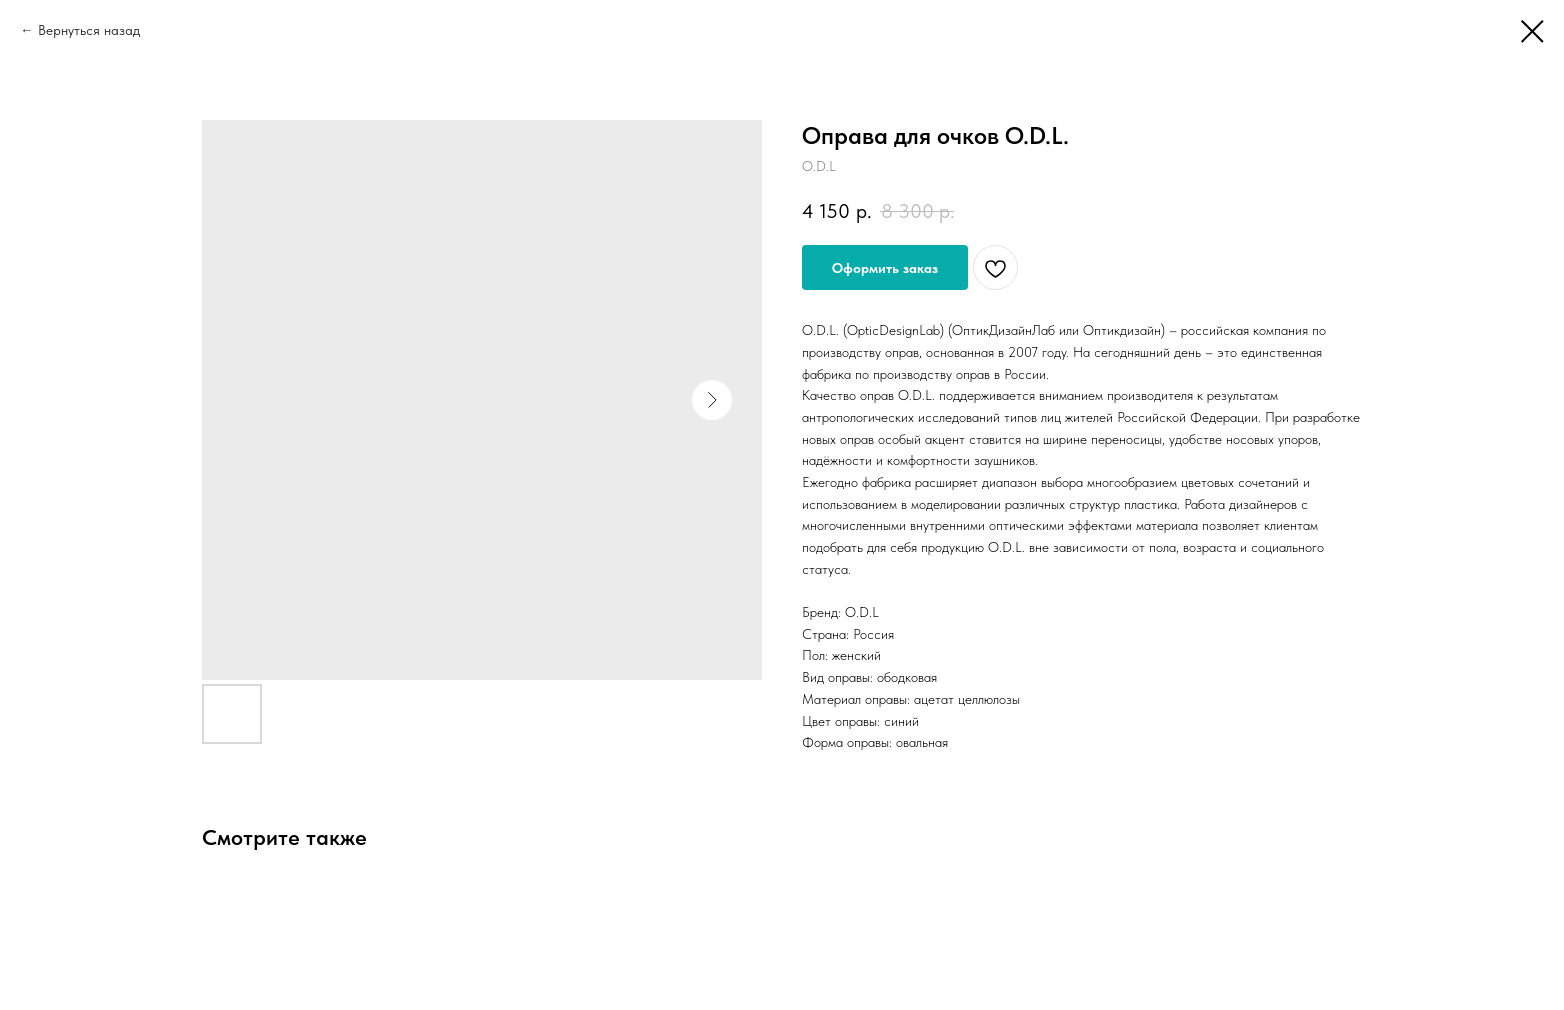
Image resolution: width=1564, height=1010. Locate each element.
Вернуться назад (89, 30)
